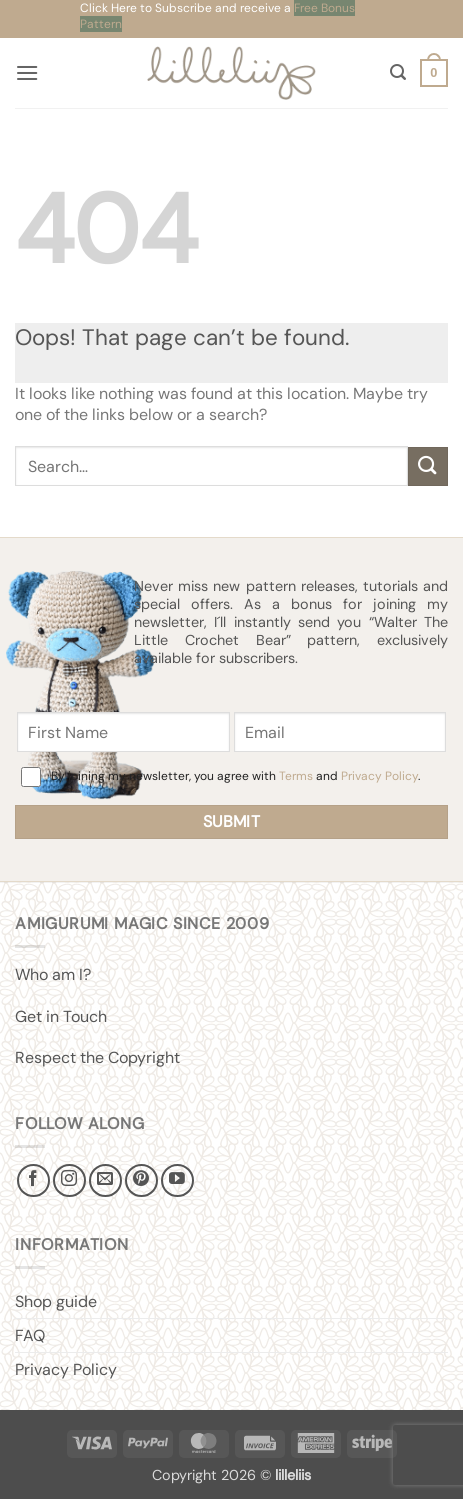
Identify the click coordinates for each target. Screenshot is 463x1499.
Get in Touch (61, 1016)
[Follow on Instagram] (69, 1180)
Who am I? (53, 974)
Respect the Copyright (97, 1057)
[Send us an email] (105, 1180)
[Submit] (428, 466)
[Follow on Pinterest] (141, 1180)
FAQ (30, 1335)
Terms (296, 776)
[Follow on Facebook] (33, 1180)
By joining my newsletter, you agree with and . (235, 776)
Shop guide (56, 1301)
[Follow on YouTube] (177, 1180)
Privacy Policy (379, 776)
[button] (27, 72)
